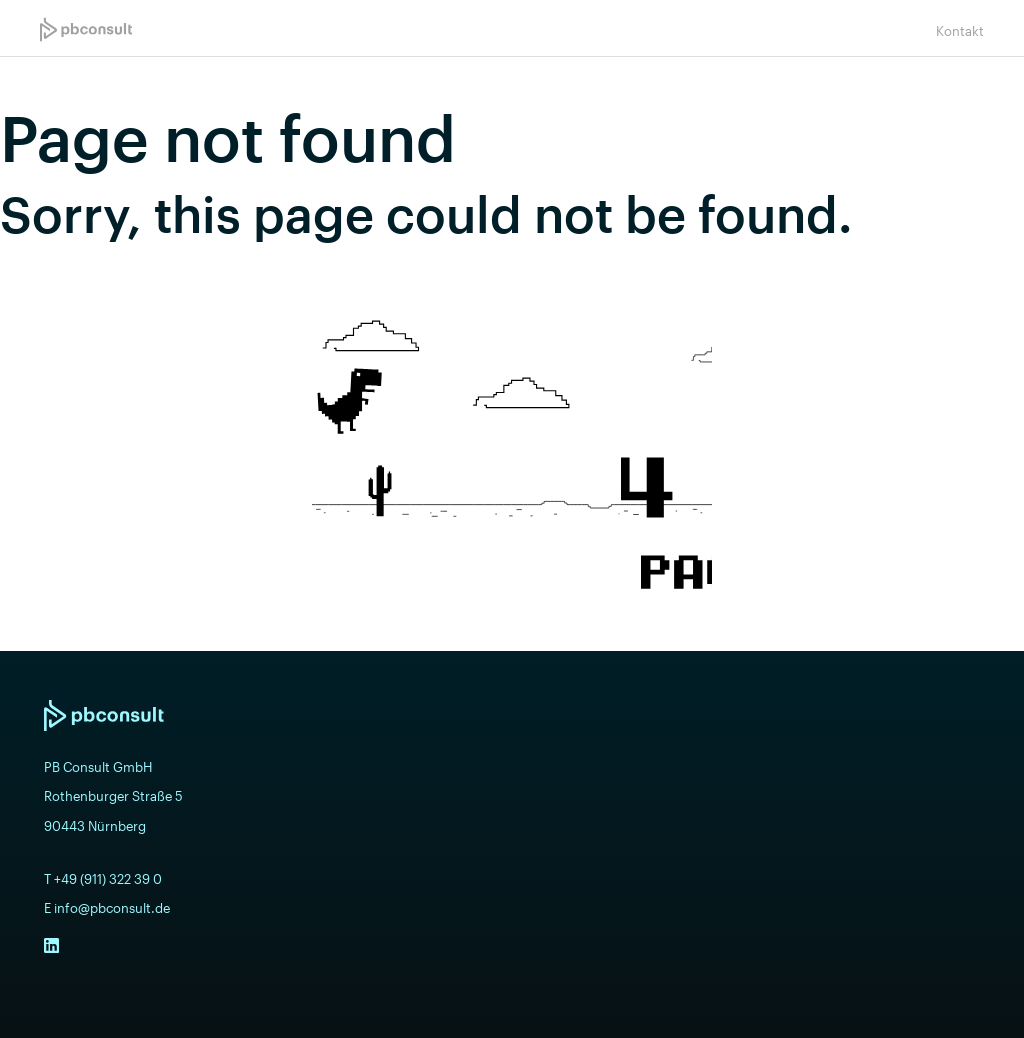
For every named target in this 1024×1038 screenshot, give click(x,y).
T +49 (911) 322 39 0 (103, 879)
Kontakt (960, 31)
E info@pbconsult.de (107, 908)
